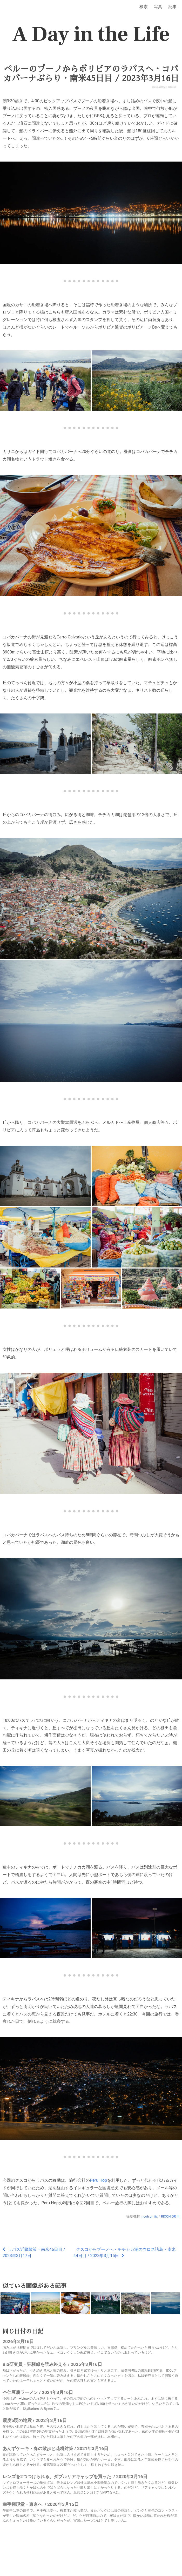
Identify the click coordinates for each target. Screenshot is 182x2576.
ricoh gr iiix (149, 2216)
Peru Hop (98, 2180)
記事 (172, 6)
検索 (143, 6)
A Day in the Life (91, 34)
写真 (158, 6)
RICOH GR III (170, 2216)
